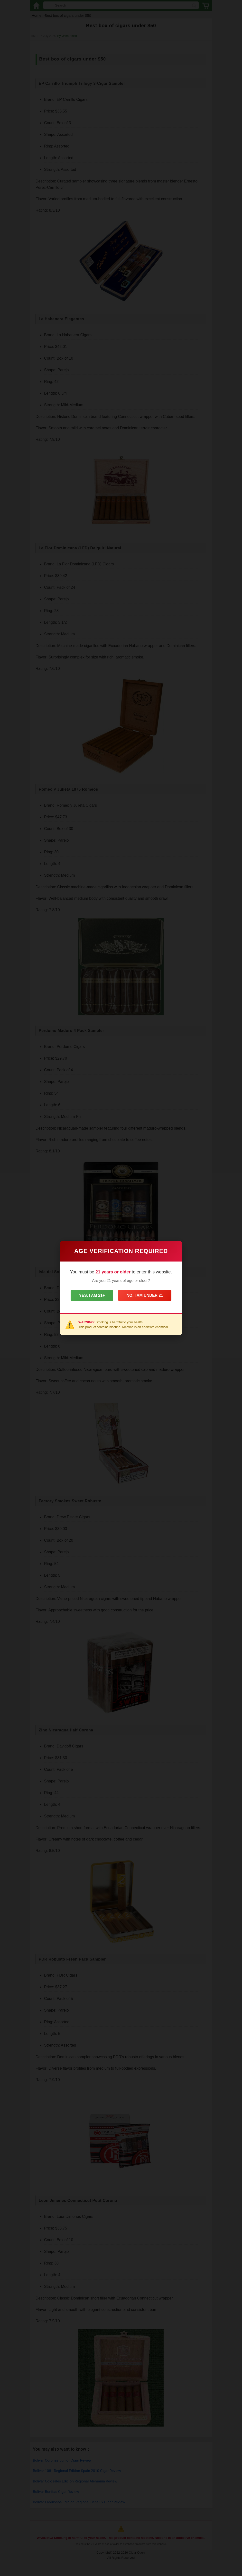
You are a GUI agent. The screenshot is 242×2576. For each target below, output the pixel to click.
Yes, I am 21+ (90, 1295)
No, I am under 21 (146, 1295)
